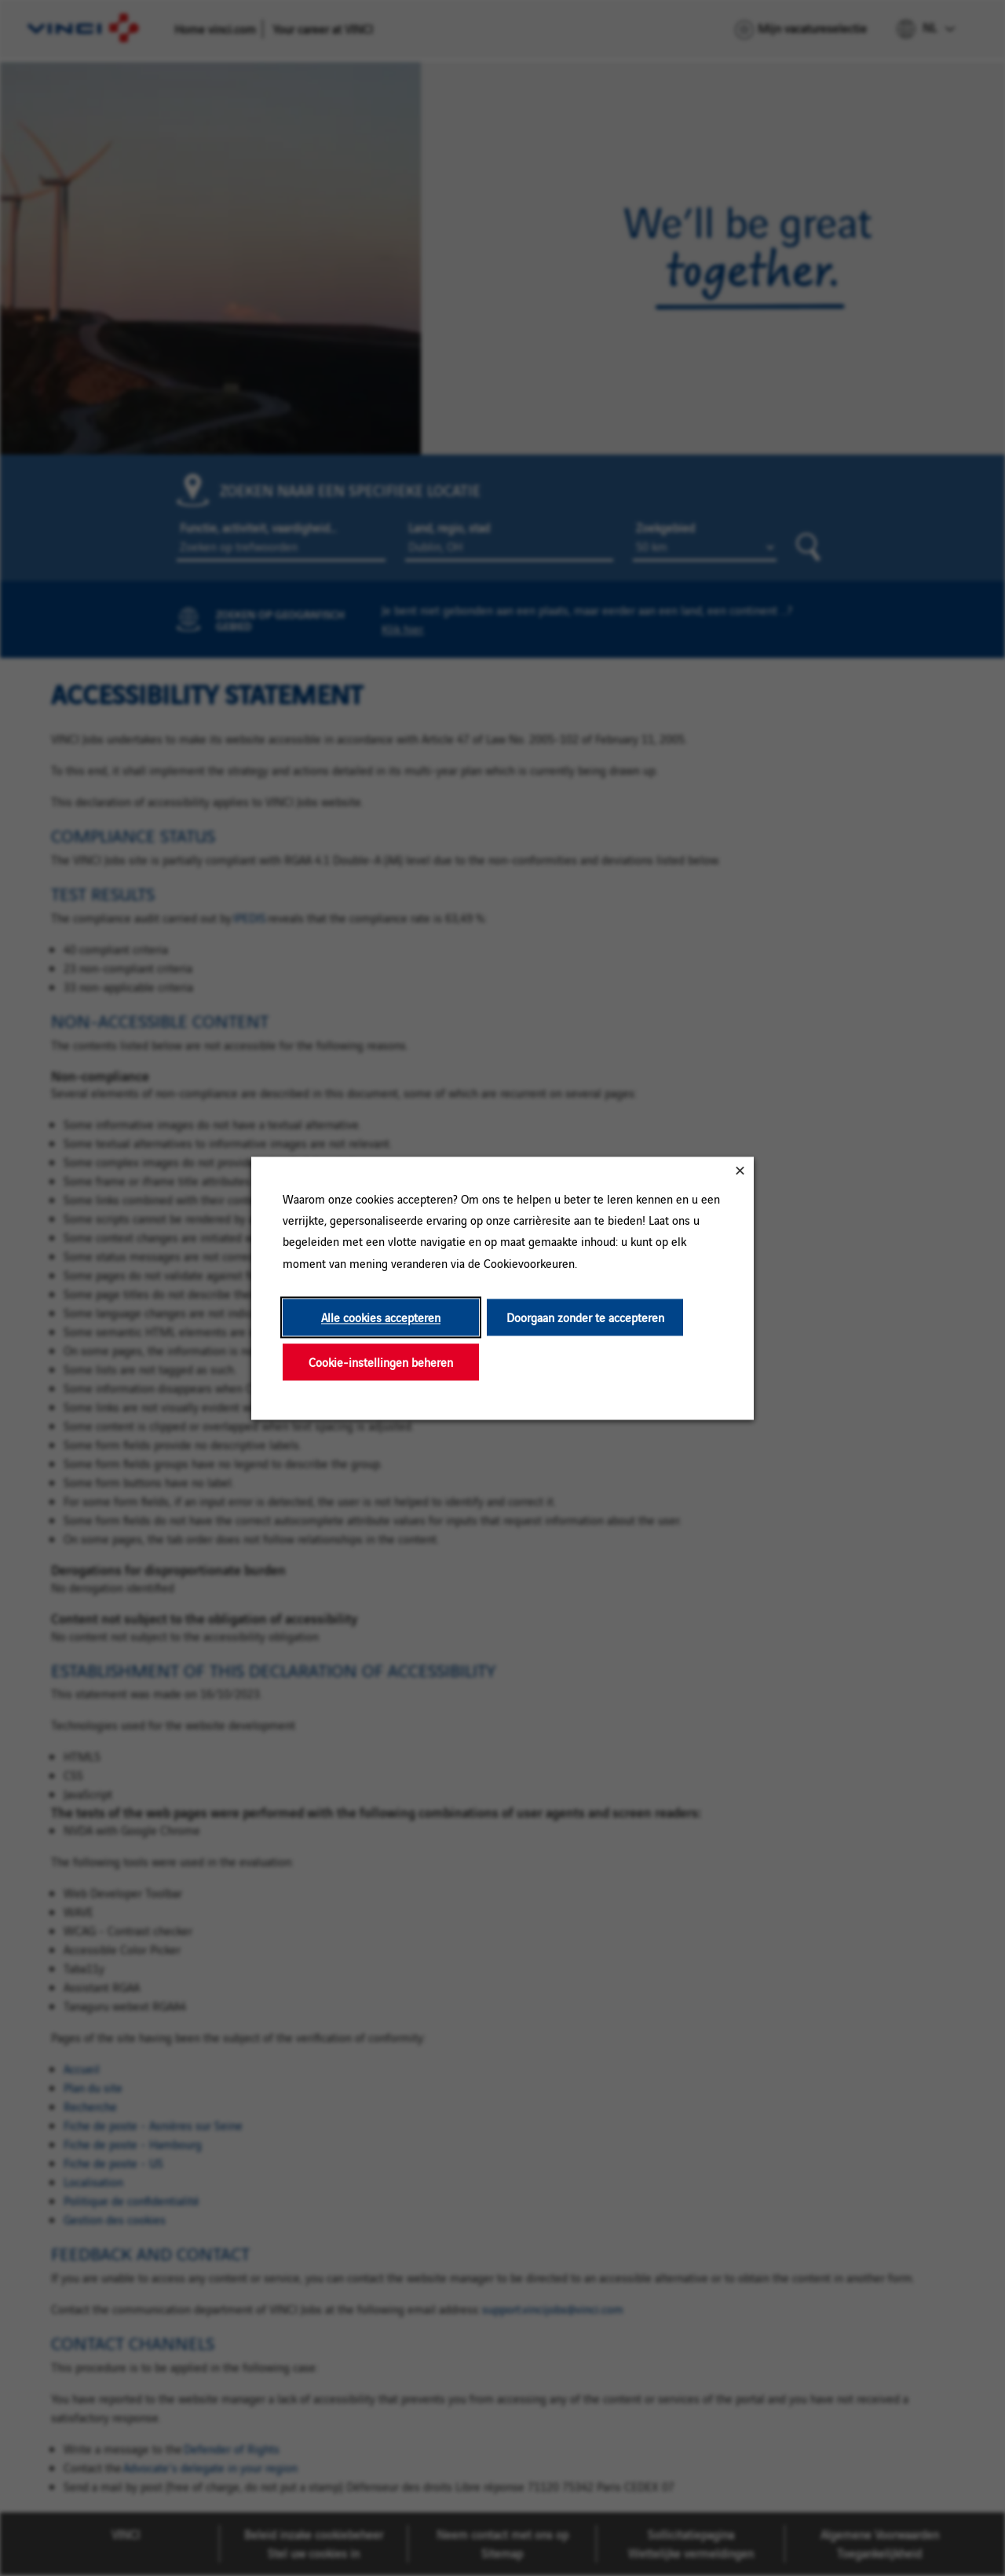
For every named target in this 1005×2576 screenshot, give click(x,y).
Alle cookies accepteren (380, 1317)
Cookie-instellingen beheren (381, 1362)
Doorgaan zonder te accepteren (585, 1317)
